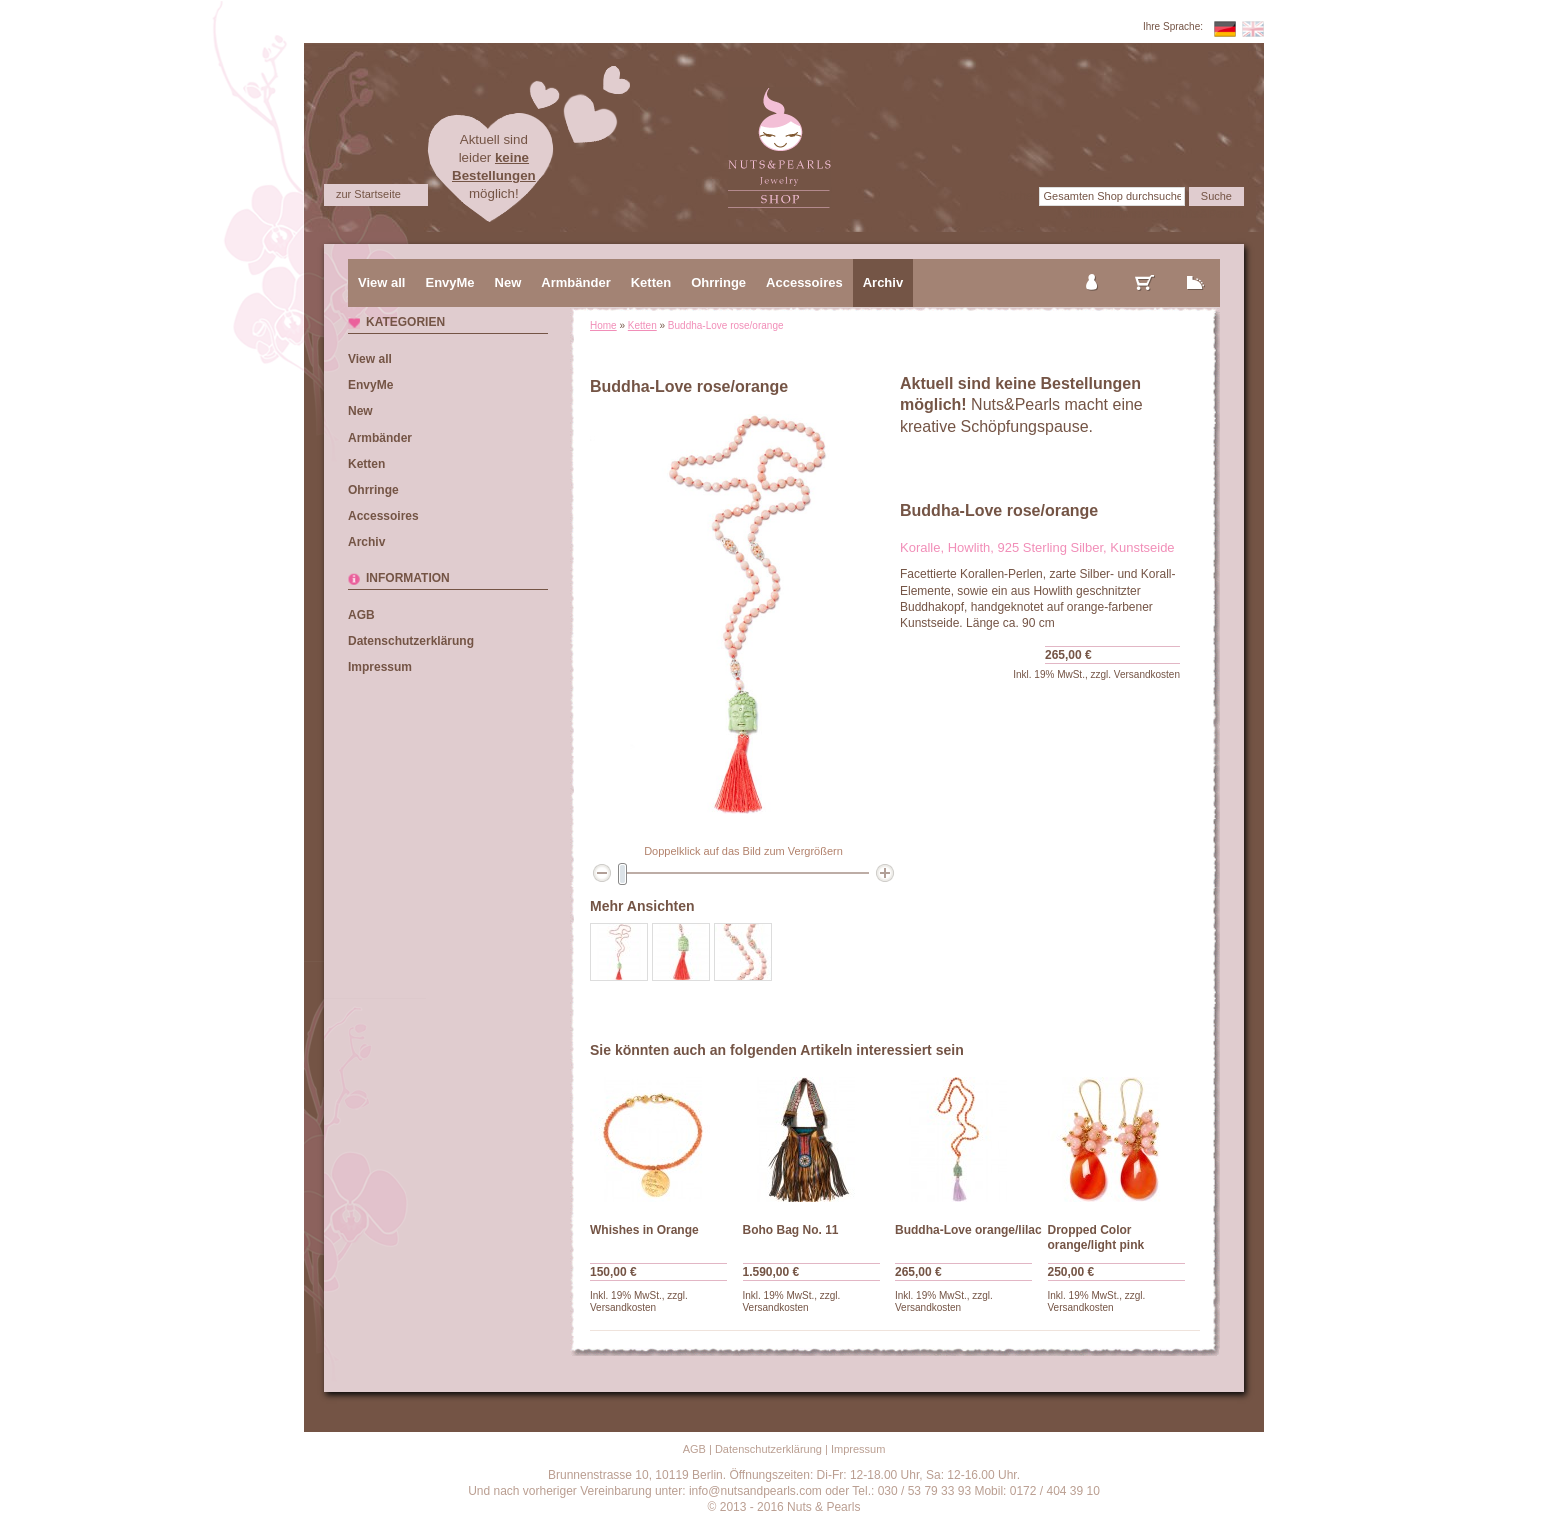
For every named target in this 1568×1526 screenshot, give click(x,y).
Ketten (642, 325)
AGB (361, 615)
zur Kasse (1196, 266)
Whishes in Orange (644, 1230)
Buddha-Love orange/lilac (968, 1230)
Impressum (380, 667)
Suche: (1017, 196)
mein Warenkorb (1145, 266)
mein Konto (1093, 266)
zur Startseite (368, 194)
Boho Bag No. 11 (791, 1230)
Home (603, 325)
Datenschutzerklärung (411, 641)
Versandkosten (1147, 674)
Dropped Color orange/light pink (1096, 1237)
